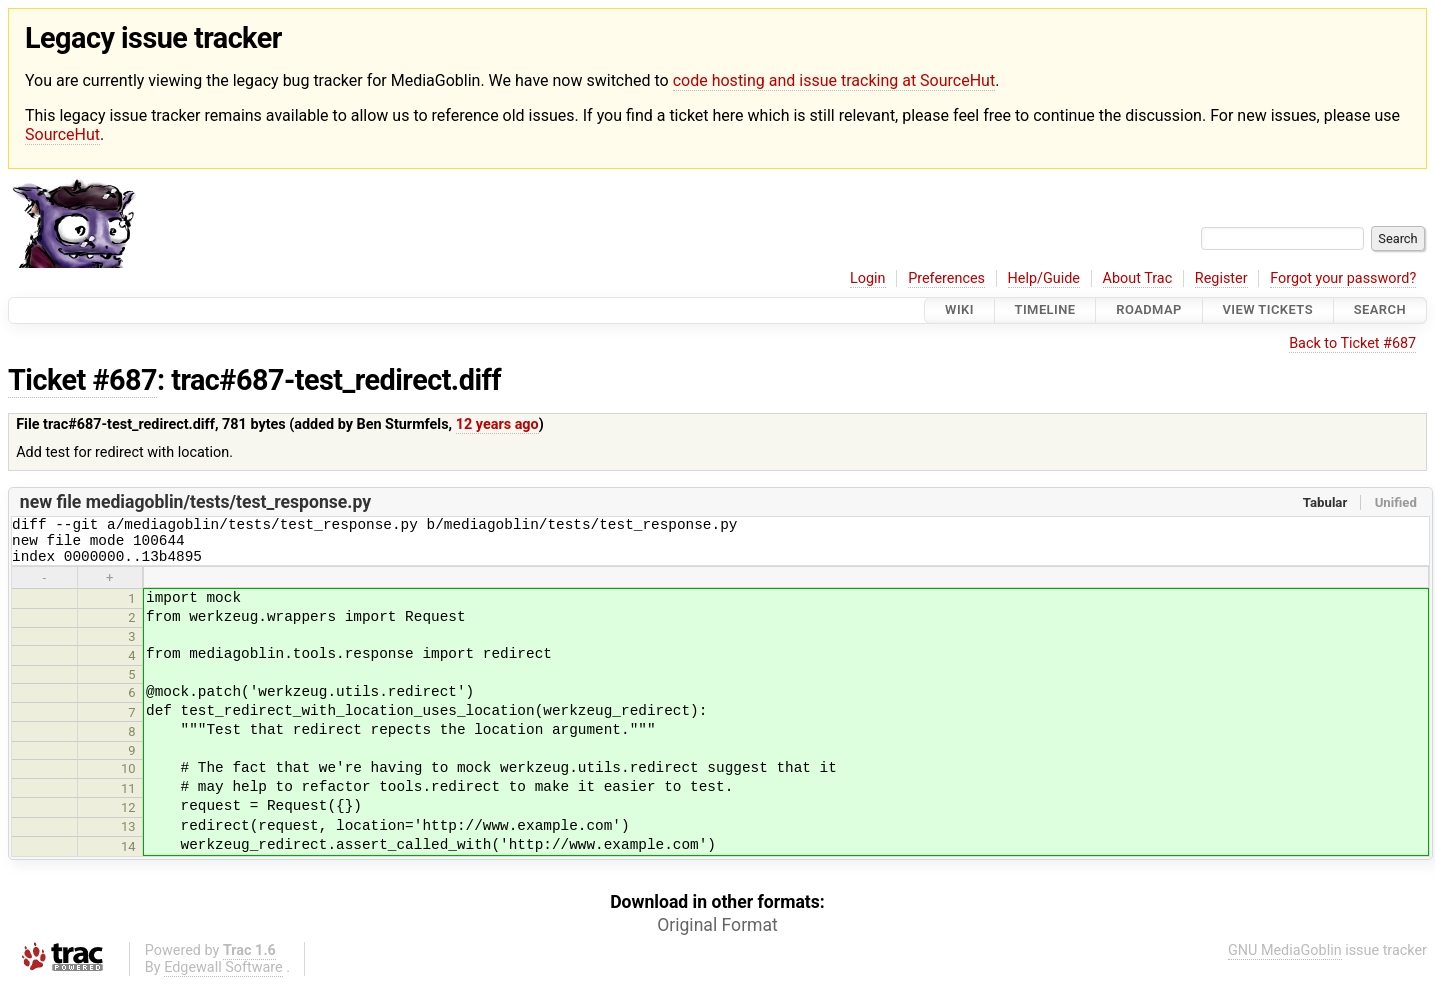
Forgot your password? (1343, 278)
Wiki (959, 310)
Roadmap (1149, 310)
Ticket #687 (82, 380)
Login (868, 278)
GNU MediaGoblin (1285, 959)
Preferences (946, 278)
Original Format (717, 934)
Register (1221, 278)
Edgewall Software (223, 976)
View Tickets (1268, 310)
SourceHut (62, 134)
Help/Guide (1044, 278)
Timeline (1045, 310)
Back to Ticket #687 (1352, 343)
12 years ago (497, 424)
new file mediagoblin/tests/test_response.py (195, 502)
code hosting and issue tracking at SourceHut (834, 80)
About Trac (1138, 278)
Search (1380, 310)
